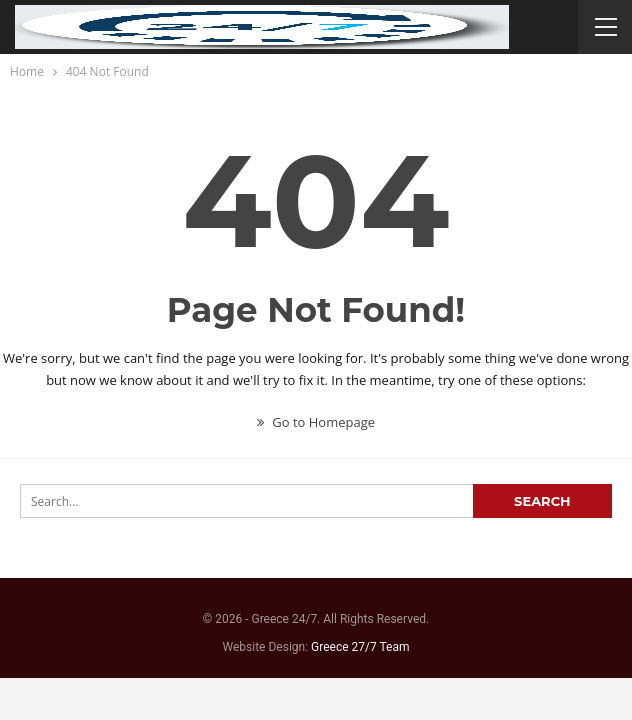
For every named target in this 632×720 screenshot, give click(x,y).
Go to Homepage (316, 422)
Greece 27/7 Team (360, 647)
